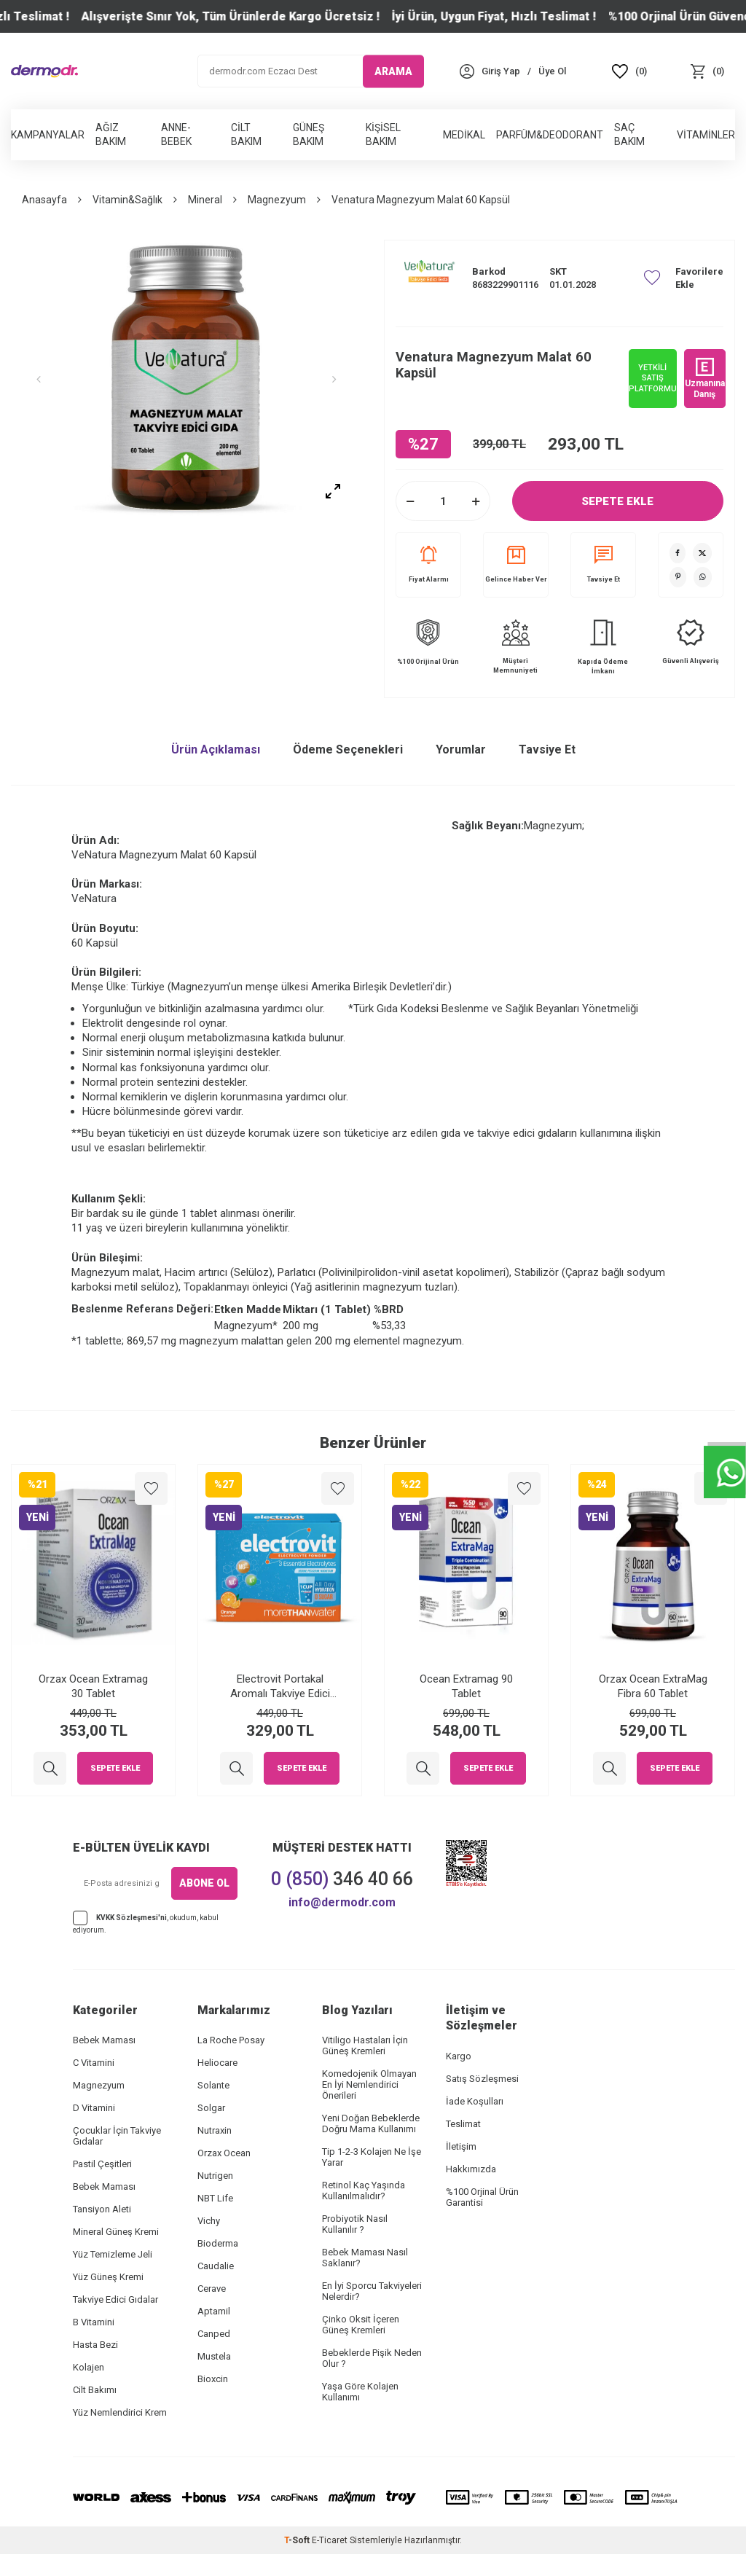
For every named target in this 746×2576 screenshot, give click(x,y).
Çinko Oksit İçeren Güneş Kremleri (360, 2325)
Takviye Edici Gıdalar (115, 2299)
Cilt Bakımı (95, 2389)
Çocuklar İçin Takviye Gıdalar (117, 2136)
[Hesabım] (501, 71)
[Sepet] (707, 71)
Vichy (208, 2220)
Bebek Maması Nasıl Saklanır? (365, 2257)
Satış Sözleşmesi (482, 2078)
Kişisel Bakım (383, 134)
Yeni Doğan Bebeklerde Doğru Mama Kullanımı (371, 2123)
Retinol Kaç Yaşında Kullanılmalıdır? (363, 2190)
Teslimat (463, 2123)
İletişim (461, 2146)
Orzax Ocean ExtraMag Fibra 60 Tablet (653, 1686)
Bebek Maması (104, 2040)
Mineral (205, 199)
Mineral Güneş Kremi (116, 2231)
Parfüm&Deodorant (549, 135)
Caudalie (215, 2265)
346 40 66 (342, 1879)
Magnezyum (277, 199)
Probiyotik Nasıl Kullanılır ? (355, 2224)
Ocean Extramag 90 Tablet (466, 1686)
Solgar (211, 2107)
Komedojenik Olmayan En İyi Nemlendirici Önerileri (369, 2084)
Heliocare (217, 2062)
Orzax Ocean (224, 2153)
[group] (186, 380)
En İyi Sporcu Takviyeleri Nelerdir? (372, 2291)
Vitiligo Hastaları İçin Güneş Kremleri (365, 2045)
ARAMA (393, 71)
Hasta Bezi (95, 2344)
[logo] (44, 71)
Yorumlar (461, 749)
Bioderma (217, 2243)
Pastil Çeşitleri (102, 2163)
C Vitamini (93, 2062)
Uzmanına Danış (705, 378)
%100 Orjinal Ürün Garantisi (482, 2197)
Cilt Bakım (246, 134)
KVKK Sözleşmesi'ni (131, 1917)
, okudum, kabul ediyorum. (146, 1922)
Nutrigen (215, 2175)
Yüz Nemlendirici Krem (120, 2412)
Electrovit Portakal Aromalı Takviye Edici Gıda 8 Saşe (280, 1686)
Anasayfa (44, 199)
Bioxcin (212, 2378)
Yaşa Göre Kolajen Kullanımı (360, 2392)
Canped (213, 2333)
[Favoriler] (630, 71)
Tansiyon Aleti (102, 2209)
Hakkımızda (471, 2169)
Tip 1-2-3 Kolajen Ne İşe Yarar (371, 2157)
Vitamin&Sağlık (127, 199)
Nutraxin (214, 2130)
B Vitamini (93, 2322)
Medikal (464, 135)
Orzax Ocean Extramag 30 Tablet (93, 1686)
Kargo (458, 2056)
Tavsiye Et (603, 564)
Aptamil (213, 2311)
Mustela (214, 2356)
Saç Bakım (629, 134)
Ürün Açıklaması (215, 749)
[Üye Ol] (552, 71)
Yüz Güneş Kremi (108, 2276)
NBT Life (215, 2198)
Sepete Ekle (617, 501)
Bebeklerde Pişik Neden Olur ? (372, 2358)
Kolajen (88, 2367)
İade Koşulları (474, 2101)
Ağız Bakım (110, 134)
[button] (47, 380)
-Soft (298, 2540)
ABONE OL (204, 1883)
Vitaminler (706, 135)
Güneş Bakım (308, 134)
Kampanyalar (48, 135)
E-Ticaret (330, 2540)
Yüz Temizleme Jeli (112, 2254)
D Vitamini (94, 2107)
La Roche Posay (230, 2040)
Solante (213, 2085)
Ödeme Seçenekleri (348, 749)
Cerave (211, 2288)
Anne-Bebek (176, 134)
